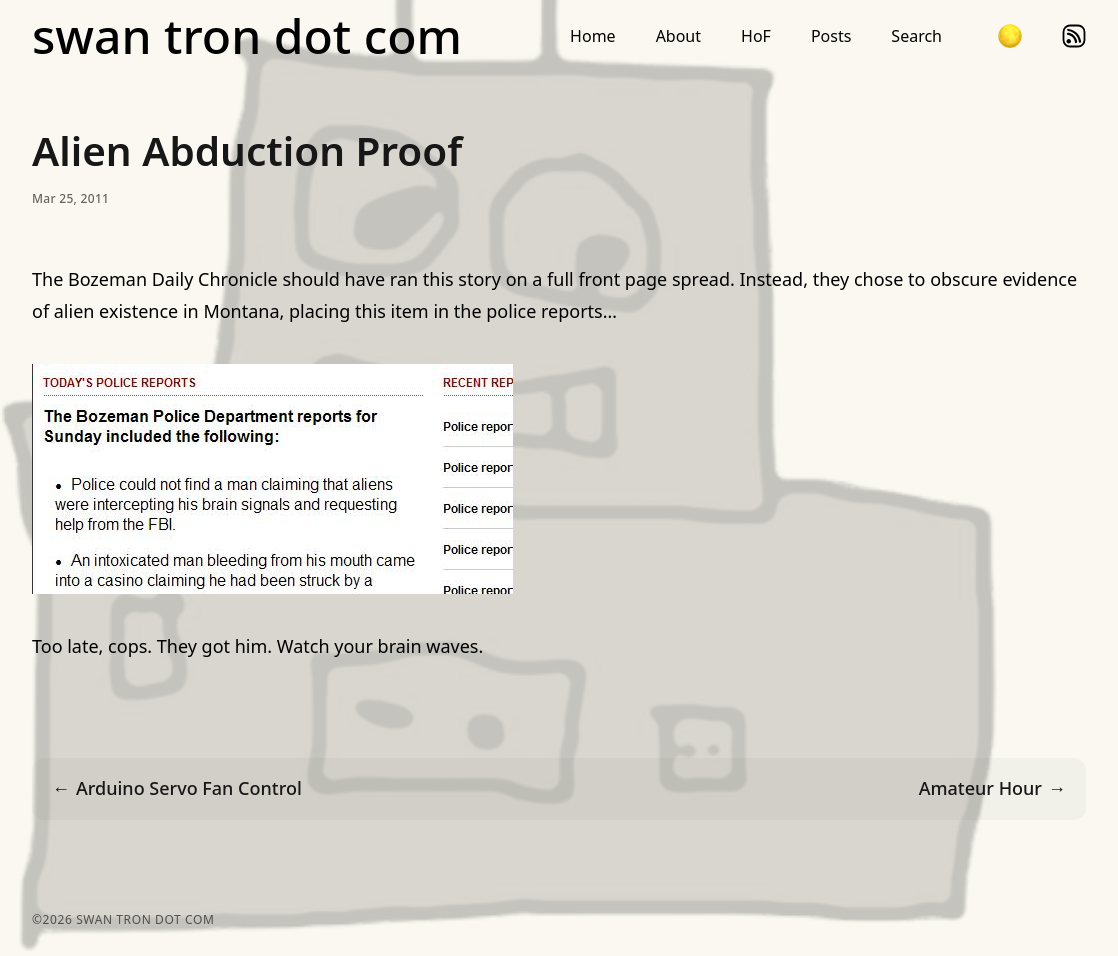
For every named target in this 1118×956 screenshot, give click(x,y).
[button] (1010, 36)
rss (1074, 36)
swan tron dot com (247, 36)
